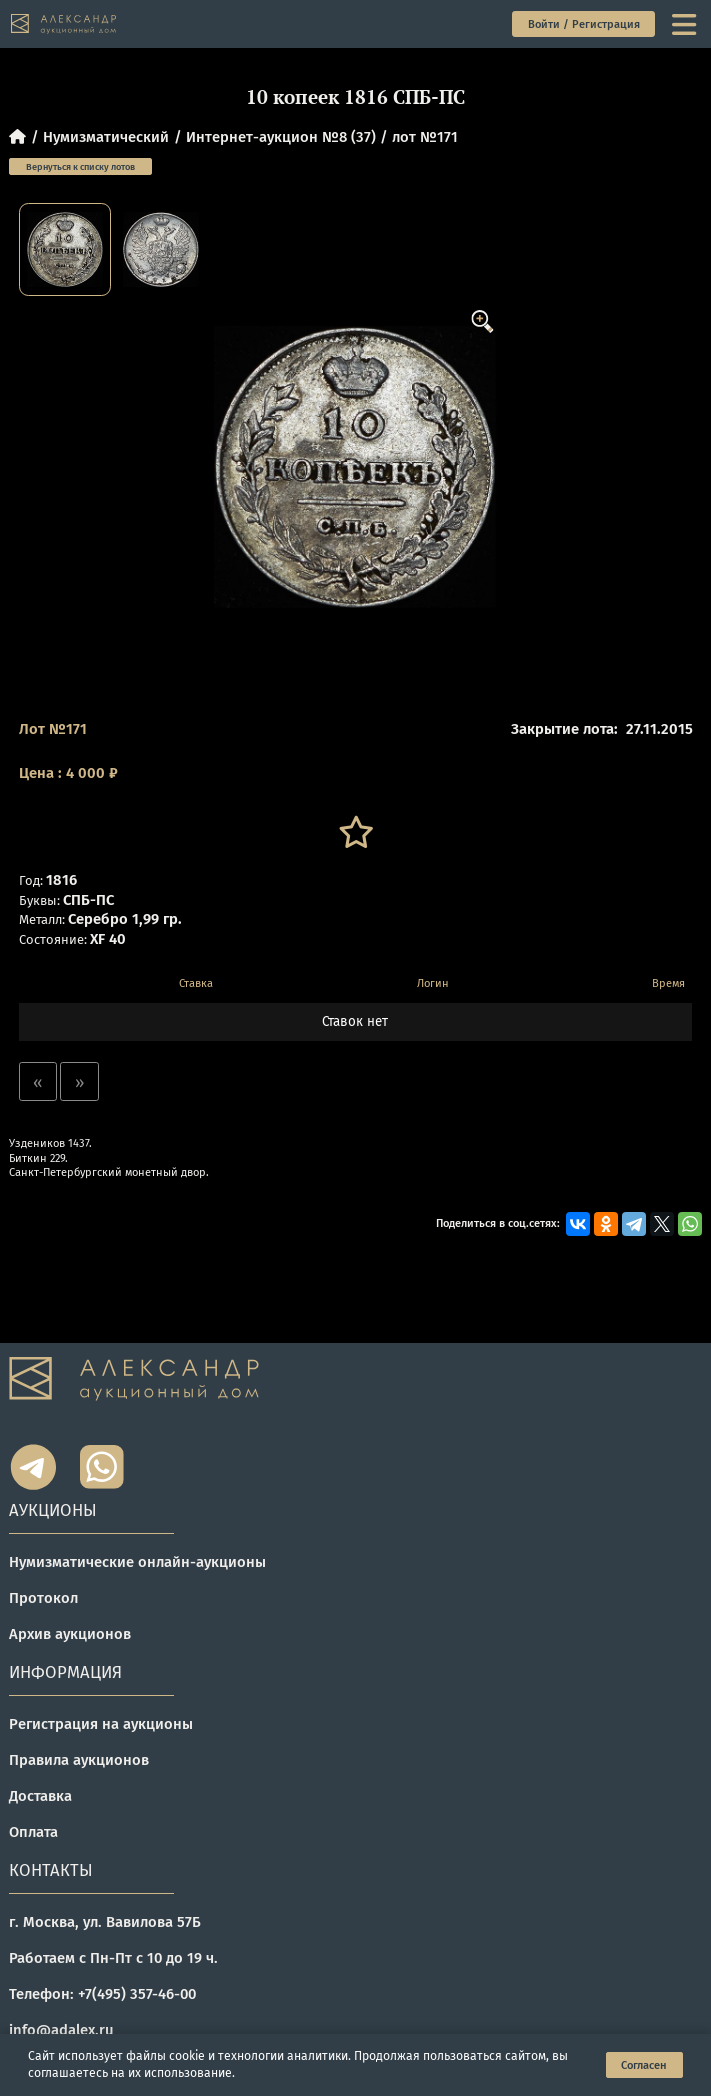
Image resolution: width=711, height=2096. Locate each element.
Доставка (40, 1796)
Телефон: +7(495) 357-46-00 (102, 1994)
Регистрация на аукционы (101, 1724)
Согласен (644, 2065)
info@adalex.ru (61, 2030)
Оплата (33, 1832)
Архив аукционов (70, 1634)
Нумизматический (106, 137)
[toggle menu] (686, 24)
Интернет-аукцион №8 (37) (281, 137)
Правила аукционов (79, 1760)
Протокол (43, 1598)
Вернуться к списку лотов (80, 166)
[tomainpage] (64, 23)
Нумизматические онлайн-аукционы (137, 1562)
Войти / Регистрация (584, 24)
